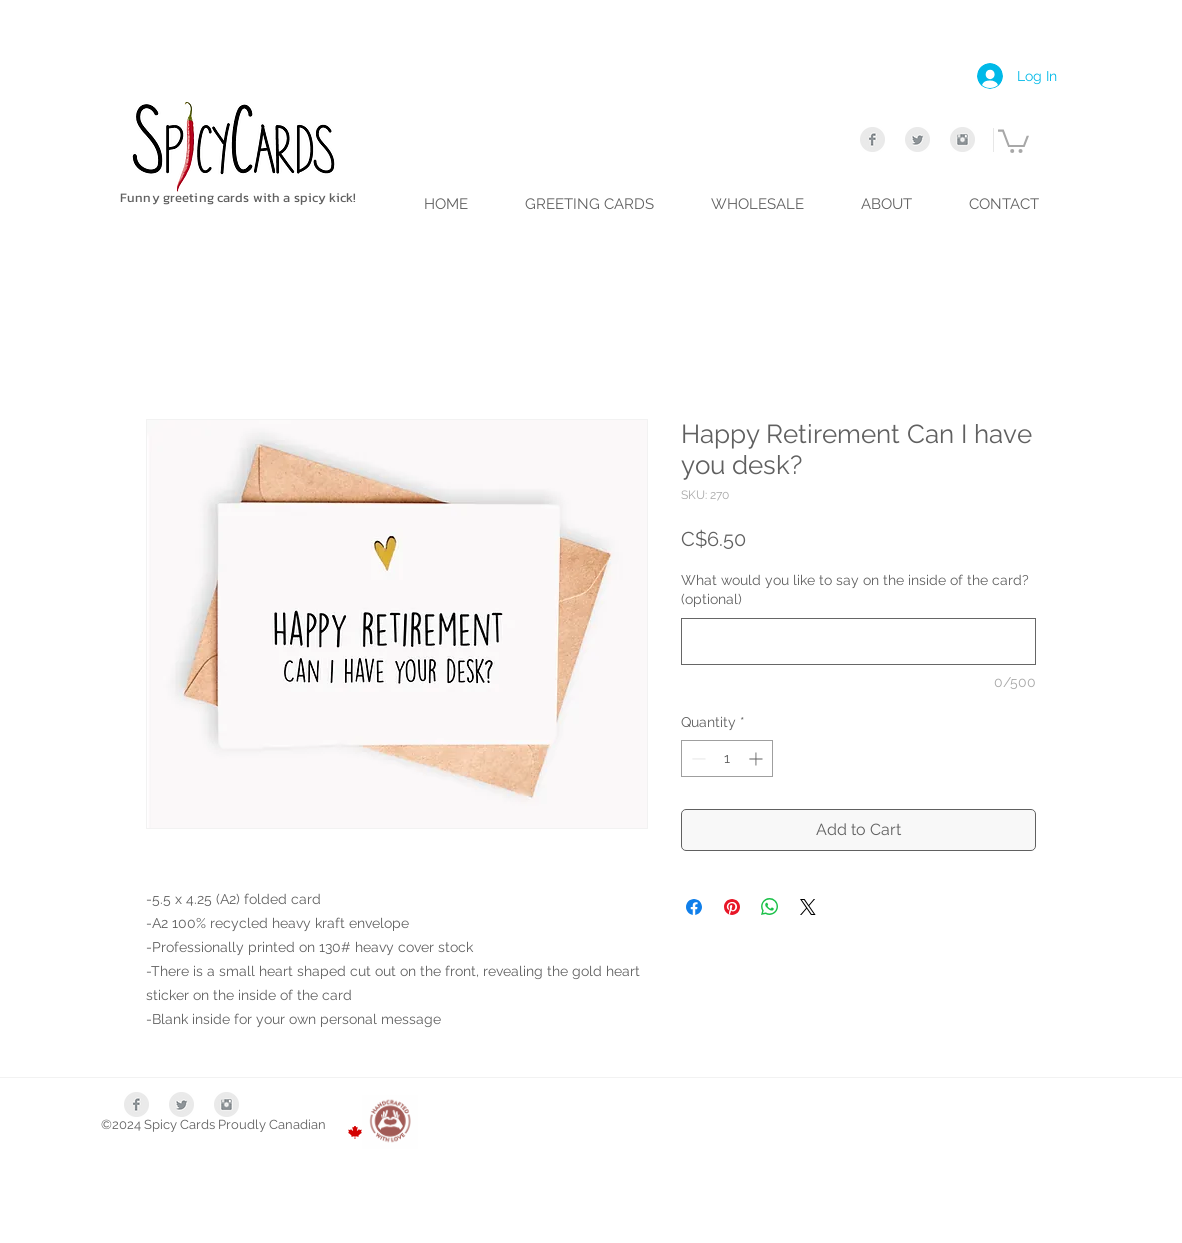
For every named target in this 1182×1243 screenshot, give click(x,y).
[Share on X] (808, 907)
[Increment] (757, 758)
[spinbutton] (727, 758)
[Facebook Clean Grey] (872, 139)
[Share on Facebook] (694, 907)
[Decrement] (696, 758)
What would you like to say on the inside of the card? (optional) (855, 590)
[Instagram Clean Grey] (962, 139)
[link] (1013, 140)
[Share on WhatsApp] (770, 907)
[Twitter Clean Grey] (917, 139)
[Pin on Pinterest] (732, 907)
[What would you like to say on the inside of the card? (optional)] (858, 641)
